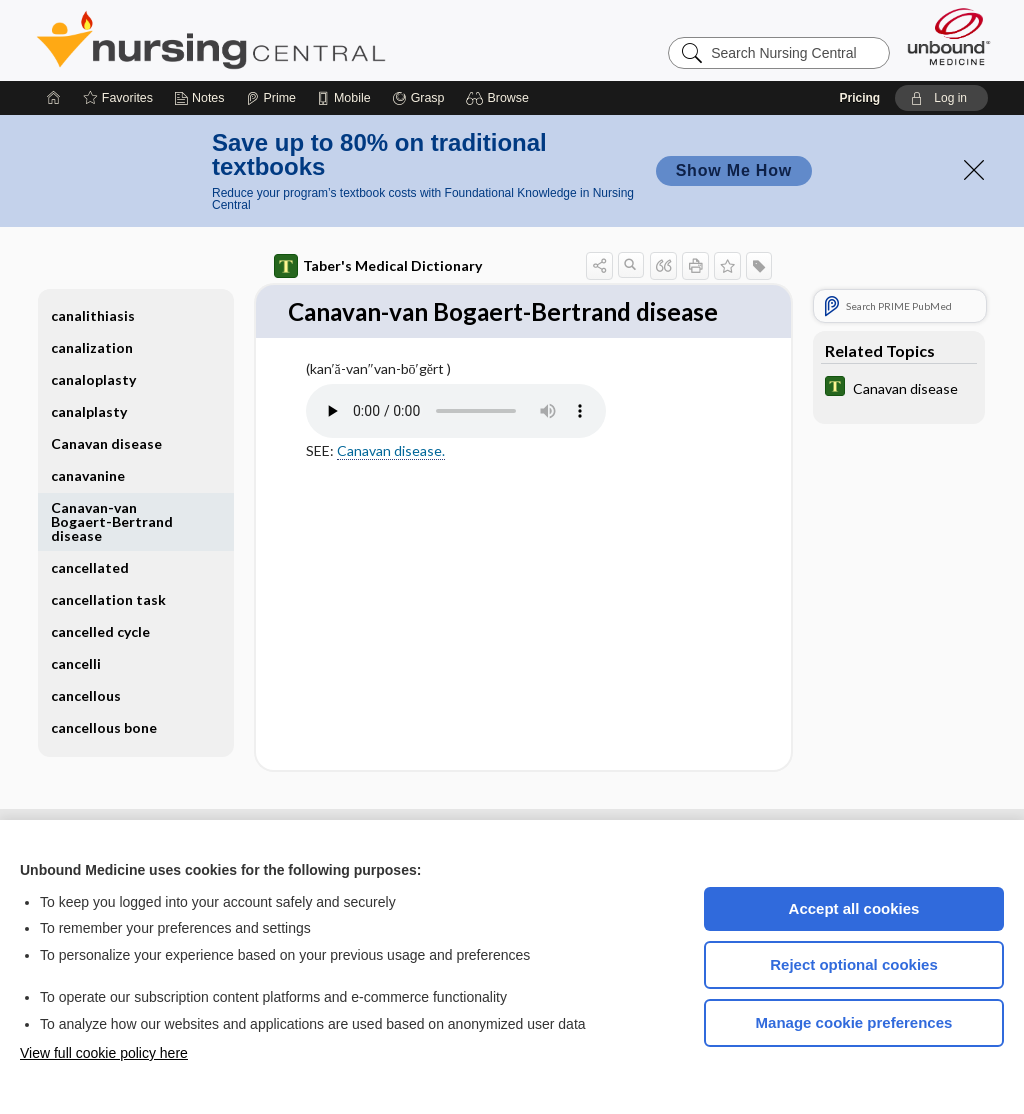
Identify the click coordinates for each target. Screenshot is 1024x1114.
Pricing (859, 98)
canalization (92, 347)
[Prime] (271, 98)
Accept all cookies (854, 908)
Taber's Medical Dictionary (378, 266)
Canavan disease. (391, 485)
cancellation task (108, 599)
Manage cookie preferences (854, 1022)
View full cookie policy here (104, 1053)
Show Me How (734, 170)
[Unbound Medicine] (949, 36)
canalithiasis (93, 315)
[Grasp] (418, 98)
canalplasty (89, 411)
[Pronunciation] (456, 446)
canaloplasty (93, 379)
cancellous (86, 695)
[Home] (54, 98)
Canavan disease (106, 443)
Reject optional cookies (854, 964)
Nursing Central (286, 40)
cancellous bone (104, 727)
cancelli (76, 663)
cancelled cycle (100, 631)
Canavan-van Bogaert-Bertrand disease (112, 521)
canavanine (88, 475)
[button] (500, 98)
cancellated (90, 567)
